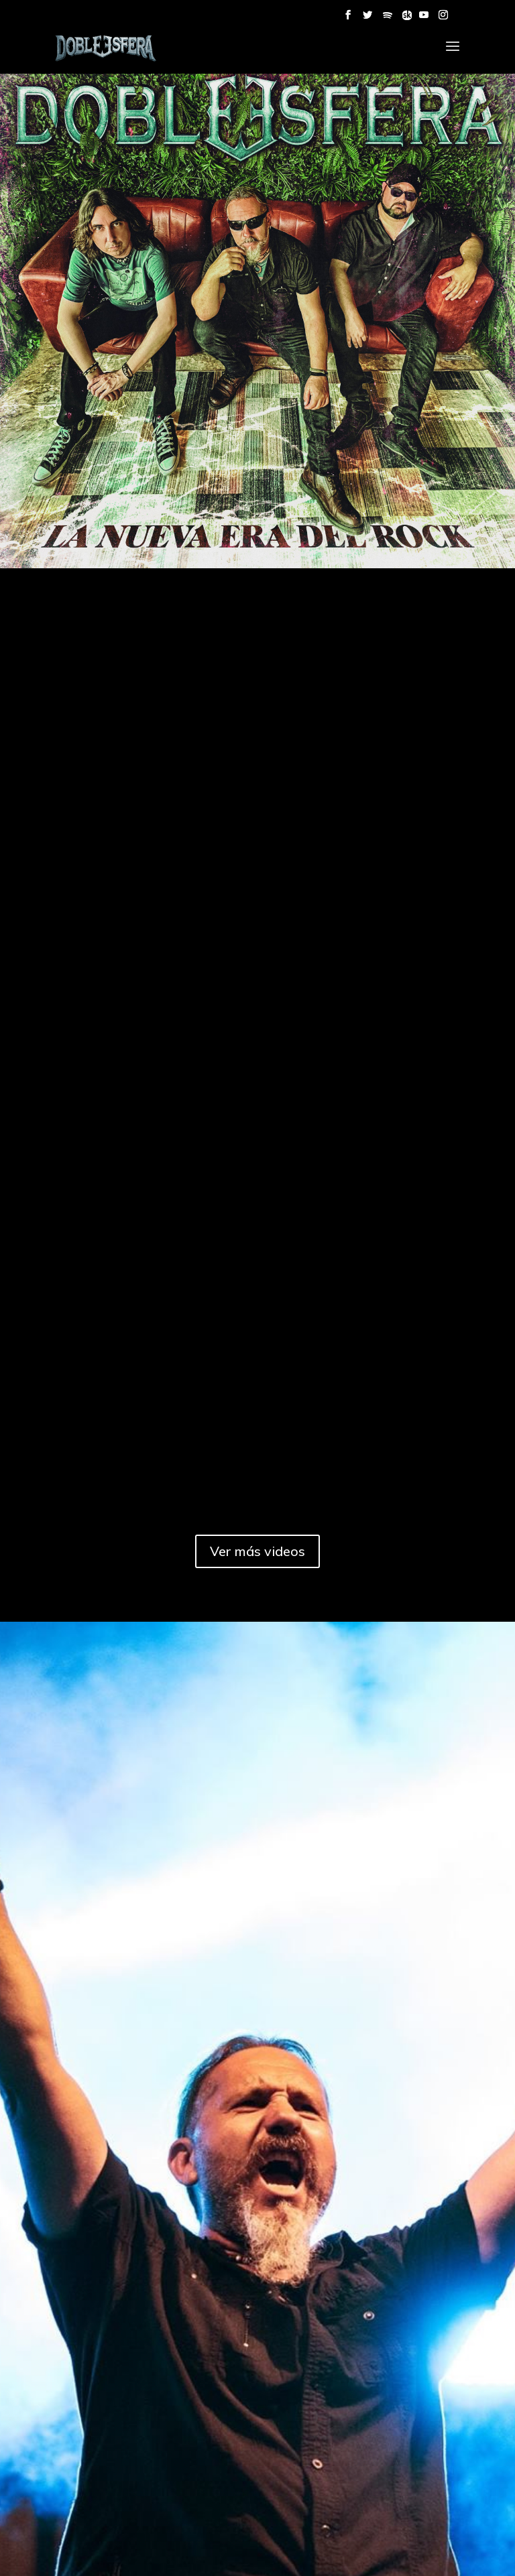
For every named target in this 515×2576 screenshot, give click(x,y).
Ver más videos (257, 1551)
